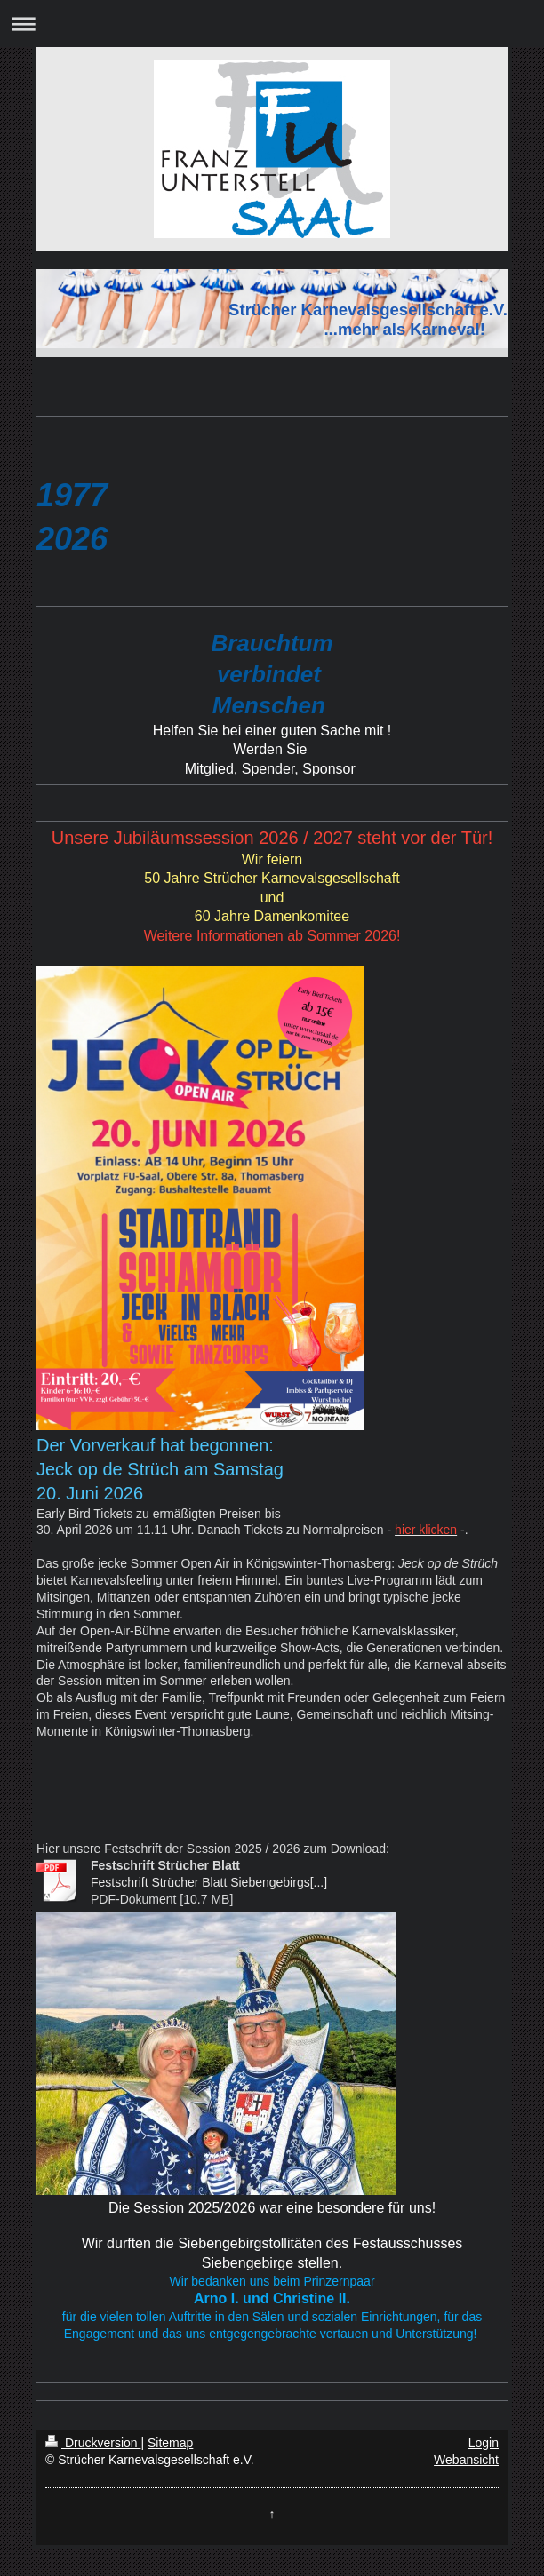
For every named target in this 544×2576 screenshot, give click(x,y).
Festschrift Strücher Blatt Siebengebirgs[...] (209, 1882)
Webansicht (466, 2460)
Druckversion (92, 2443)
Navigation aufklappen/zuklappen (272, 23)
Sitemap (170, 2443)
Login (483, 2443)
